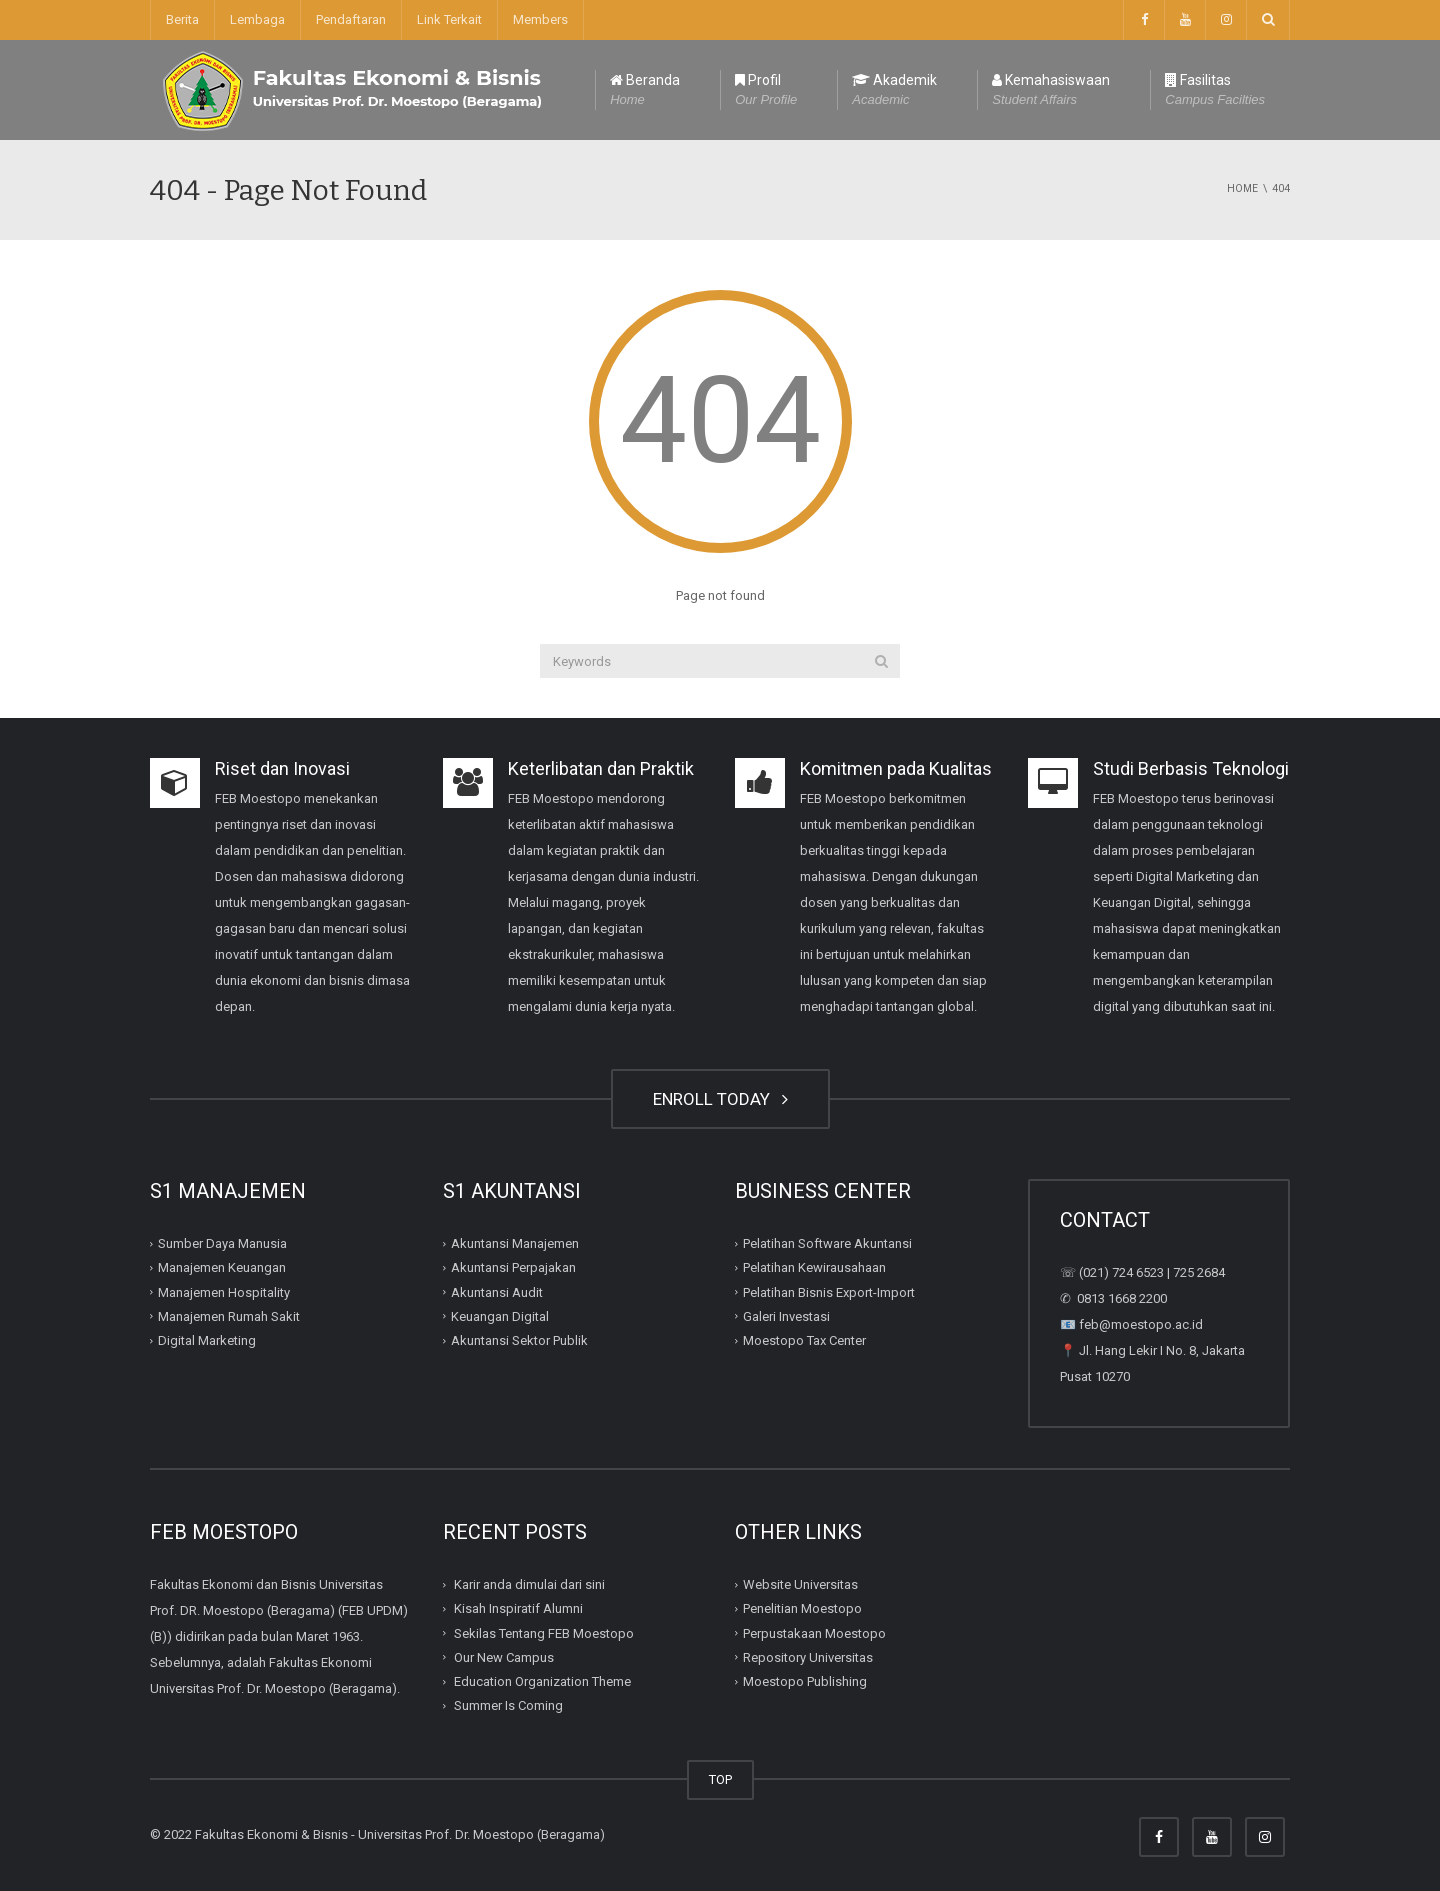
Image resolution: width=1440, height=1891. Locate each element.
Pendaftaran (351, 19)
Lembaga (257, 19)
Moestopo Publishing (805, 1681)
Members (540, 19)
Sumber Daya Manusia (222, 1243)
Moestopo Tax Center (804, 1340)
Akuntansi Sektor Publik (519, 1340)
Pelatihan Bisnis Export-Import (829, 1291)
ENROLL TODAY (720, 1099)
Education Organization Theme (542, 1681)
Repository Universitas (808, 1657)
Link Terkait (449, 19)
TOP (720, 1779)
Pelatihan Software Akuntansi (827, 1243)
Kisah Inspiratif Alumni (518, 1608)
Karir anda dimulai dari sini (529, 1584)
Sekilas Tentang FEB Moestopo (544, 1632)
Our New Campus (504, 1657)
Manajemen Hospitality (224, 1291)
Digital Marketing (207, 1340)
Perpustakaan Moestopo (814, 1632)
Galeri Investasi (786, 1316)
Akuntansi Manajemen (515, 1243)
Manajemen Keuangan (222, 1267)
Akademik (894, 91)
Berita (182, 19)
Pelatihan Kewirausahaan (814, 1267)
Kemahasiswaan (1051, 91)
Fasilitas (1215, 91)
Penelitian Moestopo (802, 1608)
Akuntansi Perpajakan (513, 1267)
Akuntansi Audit (497, 1291)
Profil (766, 91)
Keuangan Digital (500, 1316)
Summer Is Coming (508, 1705)
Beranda (645, 91)
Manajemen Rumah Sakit (229, 1316)
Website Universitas (800, 1584)
